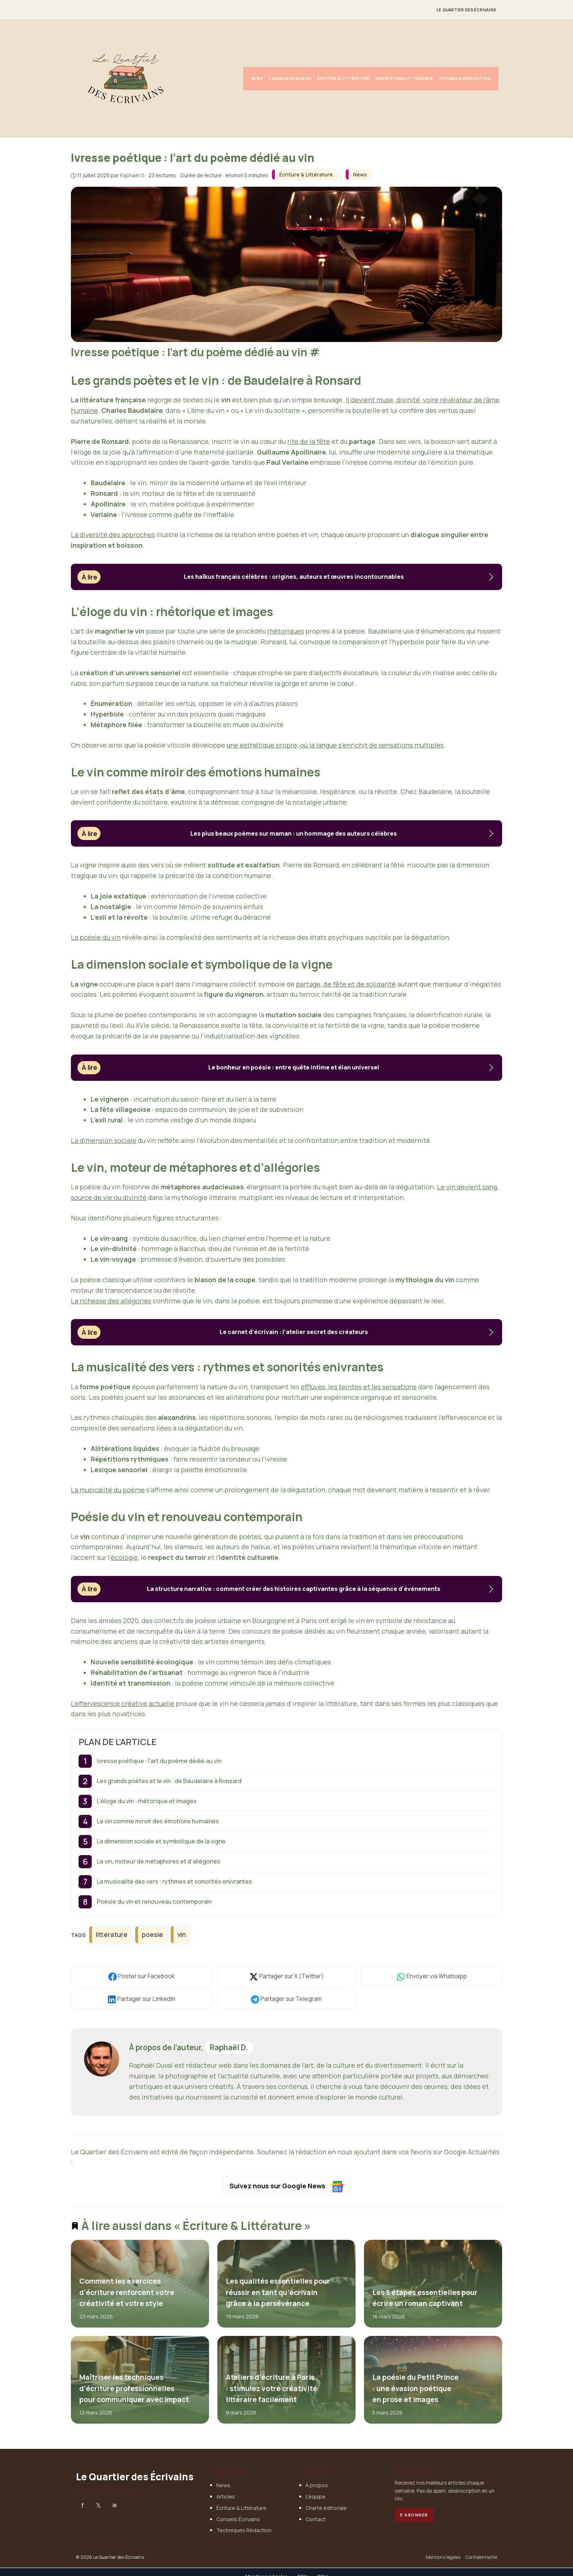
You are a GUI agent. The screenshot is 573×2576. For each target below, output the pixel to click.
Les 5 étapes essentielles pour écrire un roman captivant (424, 2298)
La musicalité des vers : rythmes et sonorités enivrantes (174, 1881)
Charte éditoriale (326, 2507)
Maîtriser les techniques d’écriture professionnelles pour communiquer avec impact (134, 2388)
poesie (152, 1934)
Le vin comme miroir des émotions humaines (158, 1821)
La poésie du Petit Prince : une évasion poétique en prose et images (415, 2388)
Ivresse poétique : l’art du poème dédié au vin (159, 1761)
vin (181, 1934)
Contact (316, 2519)
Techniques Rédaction (464, 78)
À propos (317, 2485)
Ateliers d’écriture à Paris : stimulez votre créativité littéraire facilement (271, 2388)
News (257, 78)
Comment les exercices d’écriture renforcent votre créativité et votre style (126, 2293)
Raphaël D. (229, 2047)
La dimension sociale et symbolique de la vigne (161, 1841)
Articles (225, 2496)
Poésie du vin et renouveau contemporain (154, 1901)
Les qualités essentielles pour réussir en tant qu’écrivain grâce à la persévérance (277, 2293)
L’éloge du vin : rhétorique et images (147, 1801)
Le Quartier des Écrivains (466, 9)
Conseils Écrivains (290, 78)
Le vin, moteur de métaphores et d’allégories (158, 1861)
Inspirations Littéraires (404, 78)
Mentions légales (443, 2557)
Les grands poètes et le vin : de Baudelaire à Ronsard (169, 1781)
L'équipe (316, 2496)
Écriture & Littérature (343, 78)
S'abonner (414, 2515)
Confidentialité (481, 2557)
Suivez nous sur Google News (286, 2187)
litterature (112, 1934)
